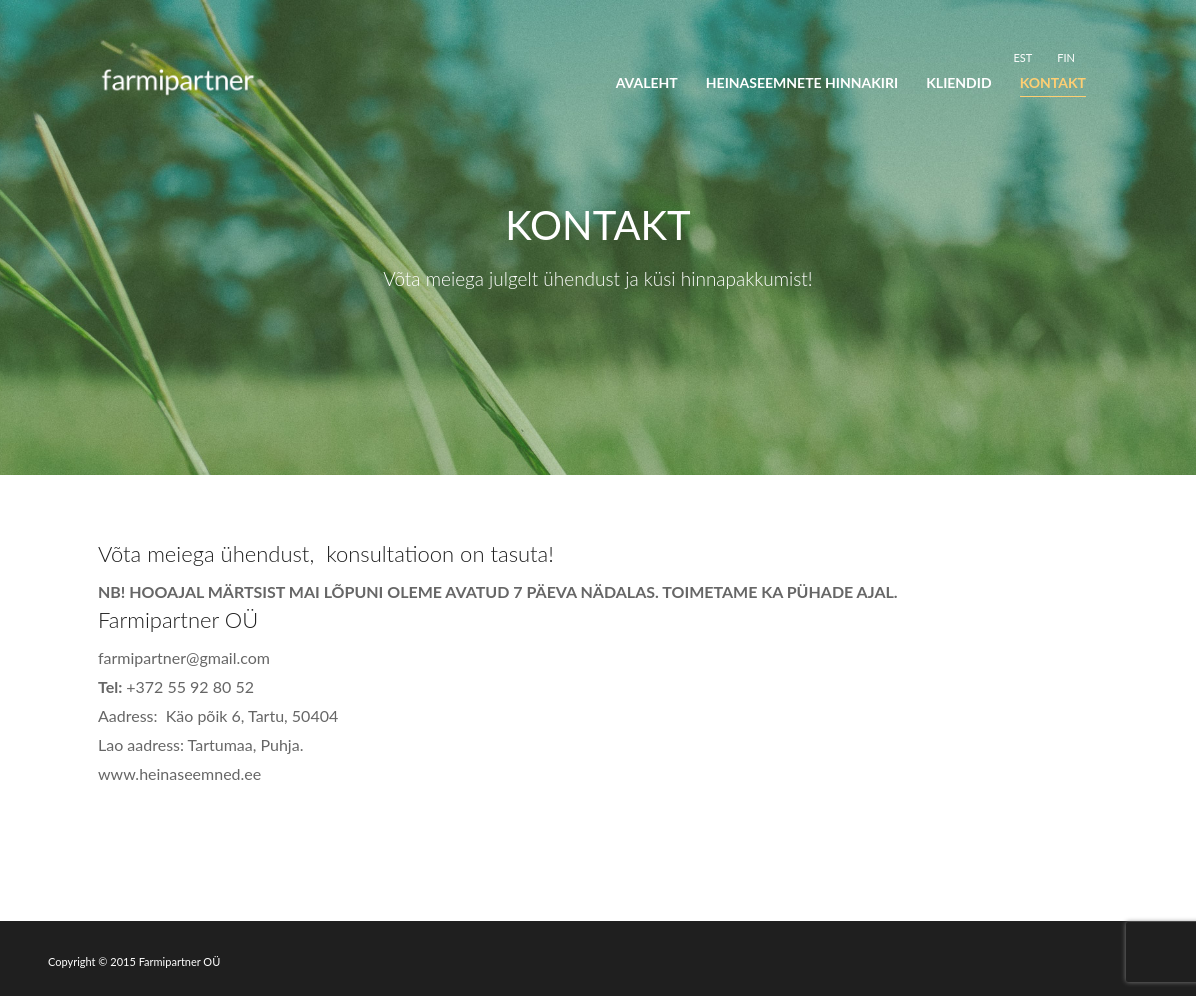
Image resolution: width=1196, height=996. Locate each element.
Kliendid (958, 82)
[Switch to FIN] (1066, 57)
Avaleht (647, 82)
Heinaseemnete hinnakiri (802, 82)
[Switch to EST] (1022, 57)
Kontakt (1053, 82)
